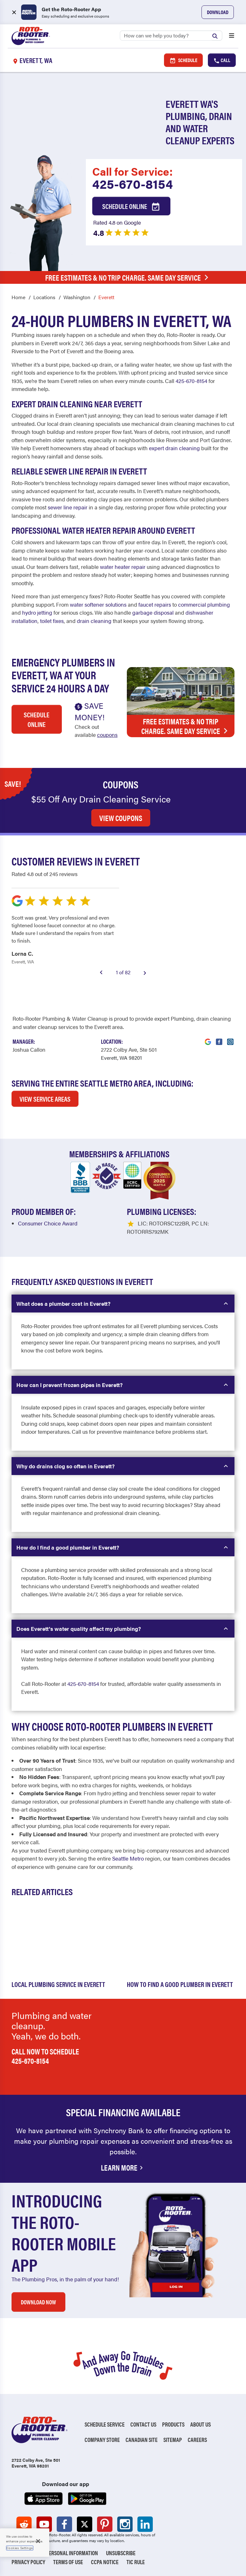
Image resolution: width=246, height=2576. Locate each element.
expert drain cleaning (174, 448)
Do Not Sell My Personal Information (55, 2553)
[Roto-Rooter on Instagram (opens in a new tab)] (125, 2524)
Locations (44, 297)
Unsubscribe (120, 2553)
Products (173, 2424)
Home (18, 297)
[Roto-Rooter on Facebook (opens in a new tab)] (64, 2524)
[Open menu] (231, 36)
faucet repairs (154, 604)
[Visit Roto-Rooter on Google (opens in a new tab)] (208, 1038)
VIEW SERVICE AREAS (45, 1099)
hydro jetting (37, 612)
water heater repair (122, 566)
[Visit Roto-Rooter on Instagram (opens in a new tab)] (230, 1038)
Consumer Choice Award (48, 1223)
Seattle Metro (128, 1858)
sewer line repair (67, 507)
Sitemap (172, 2440)
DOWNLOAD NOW (38, 2302)
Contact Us (143, 2424)
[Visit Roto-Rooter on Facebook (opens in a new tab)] (219, 1038)
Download (217, 12)
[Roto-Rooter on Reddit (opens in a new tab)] (24, 2524)
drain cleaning (94, 621)
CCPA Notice (105, 2562)
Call (221, 60)
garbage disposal (153, 612)
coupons (107, 734)
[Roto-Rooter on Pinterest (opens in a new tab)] (104, 2524)
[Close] (38, 2541)
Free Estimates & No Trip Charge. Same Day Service (128, 277)
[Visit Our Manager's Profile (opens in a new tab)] (28, 1049)
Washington (76, 297)
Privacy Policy (28, 2562)
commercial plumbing (204, 604)
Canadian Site (142, 2440)
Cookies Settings (19, 2548)
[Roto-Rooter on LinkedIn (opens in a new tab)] (145, 2524)
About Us (200, 2424)
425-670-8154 (132, 183)
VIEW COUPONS (120, 817)
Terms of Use (68, 2562)
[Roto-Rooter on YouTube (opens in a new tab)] (44, 2524)
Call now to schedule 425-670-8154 (45, 2056)
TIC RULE (136, 2562)
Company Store (102, 2440)
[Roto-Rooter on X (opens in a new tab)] (84, 2524)
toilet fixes (52, 621)
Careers (197, 2440)
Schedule (183, 60)
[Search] (171, 35)
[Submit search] (216, 35)
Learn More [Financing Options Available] (123, 2167)
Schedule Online (131, 206)
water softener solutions (98, 604)
